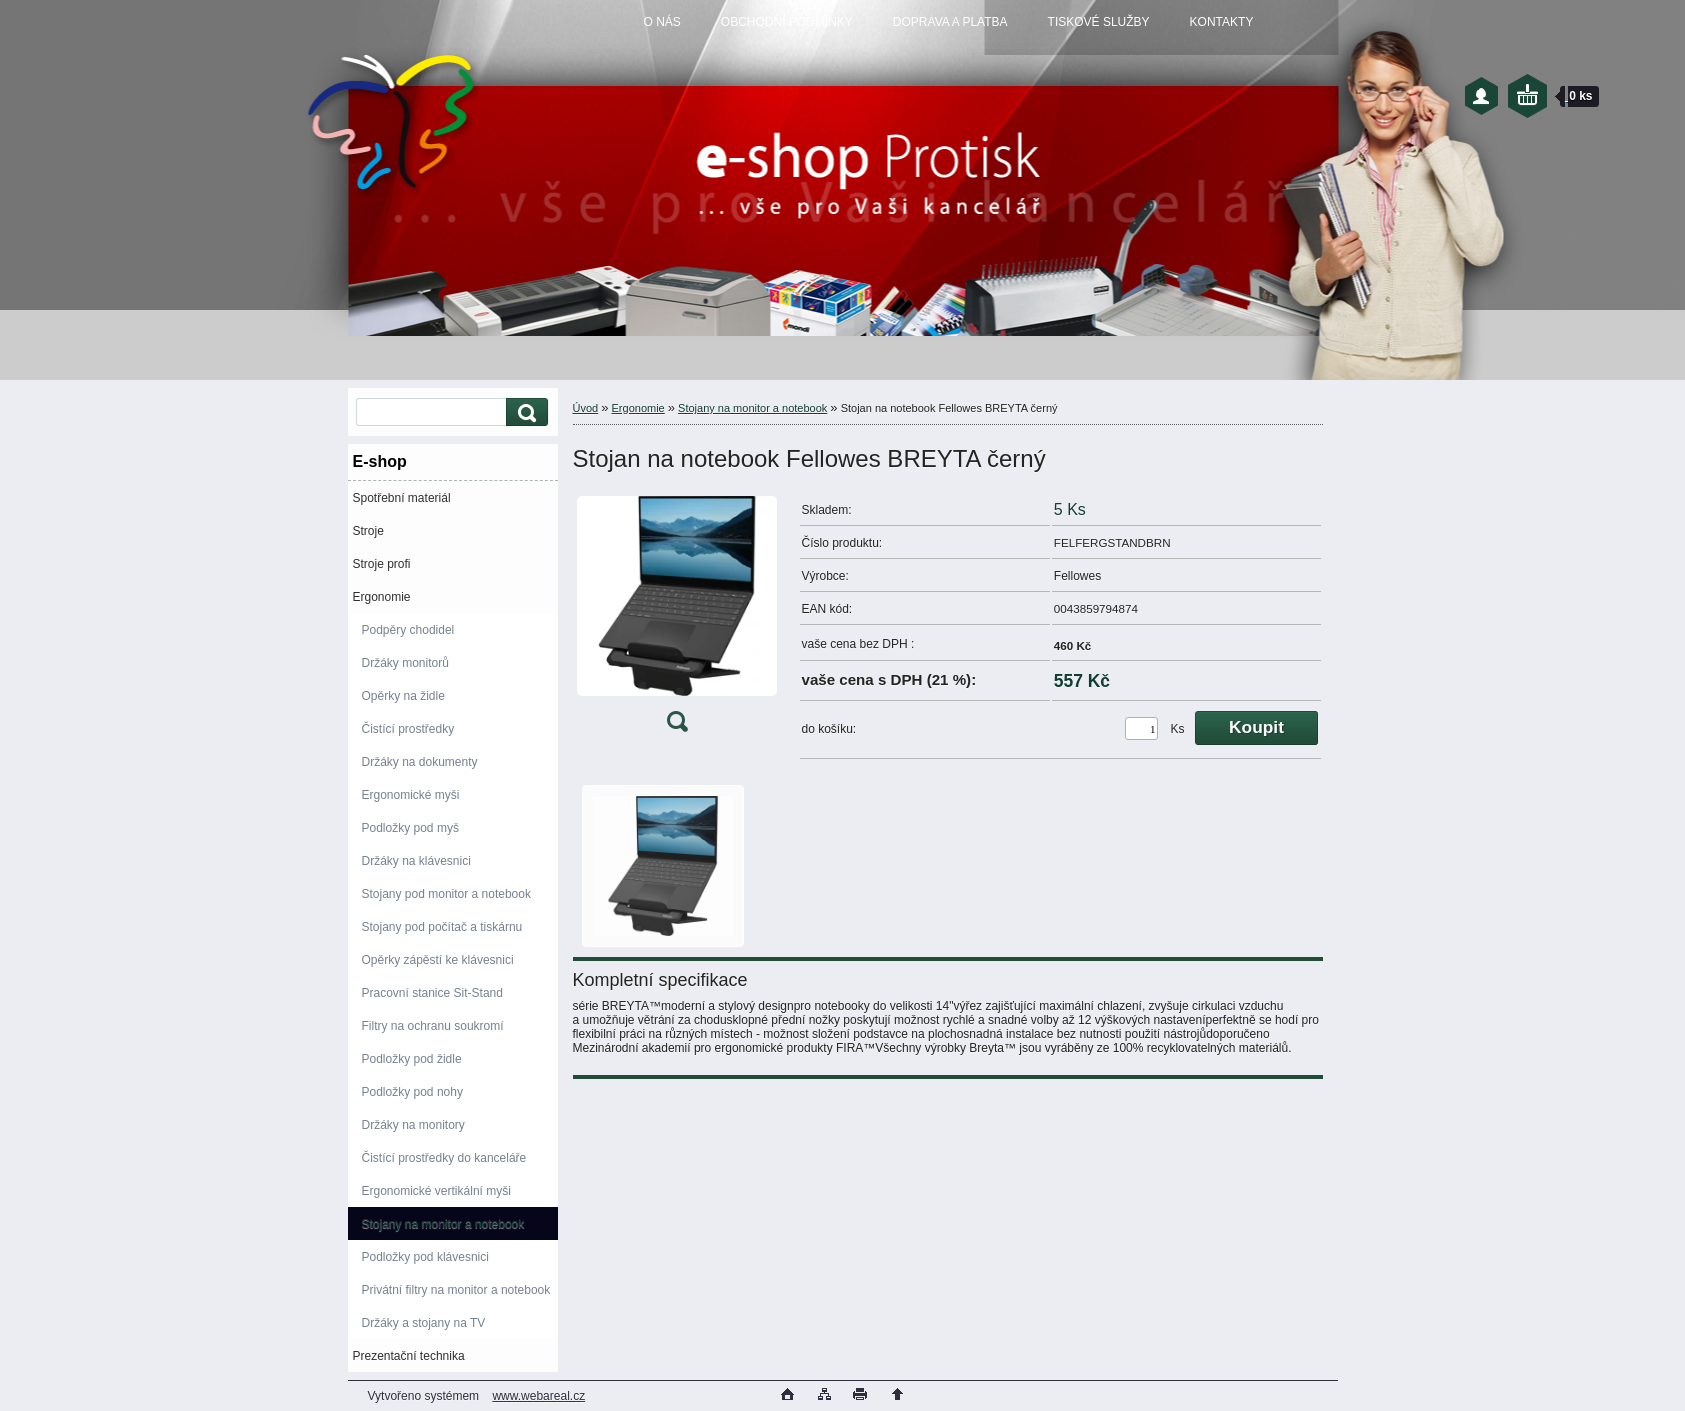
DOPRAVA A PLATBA (950, 22)
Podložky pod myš (410, 828)
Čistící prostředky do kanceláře (444, 1158)
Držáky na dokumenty (420, 762)
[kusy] (1141, 728)
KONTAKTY (1222, 22)
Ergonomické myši (411, 795)
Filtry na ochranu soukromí (433, 1026)
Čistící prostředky (408, 729)
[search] (524, 412)
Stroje (368, 531)
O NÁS (662, 22)
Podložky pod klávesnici (425, 1257)
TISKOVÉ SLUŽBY (1099, 22)
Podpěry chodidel (408, 630)
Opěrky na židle (403, 696)
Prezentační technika (409, 1356)
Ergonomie (382, 597)
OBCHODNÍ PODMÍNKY (787, 22)
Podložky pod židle (412, 1059)
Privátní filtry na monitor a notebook (456, 1290)
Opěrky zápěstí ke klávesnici (438, 960)
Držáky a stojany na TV (424, 1323)
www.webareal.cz (538, 1396)
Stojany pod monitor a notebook (446, 894)
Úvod (586, 408)
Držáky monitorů (405, 663)
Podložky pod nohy (412, 1092)
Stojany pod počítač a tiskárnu (442, 927)
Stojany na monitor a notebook (443, 1224)
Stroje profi (382, 564)
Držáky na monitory (413, 1125)
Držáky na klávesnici (416, 861)
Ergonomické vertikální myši (436, 1191)
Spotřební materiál (402, 498)
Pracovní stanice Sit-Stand (432, 993)
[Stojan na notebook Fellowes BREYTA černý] (677, 618)
